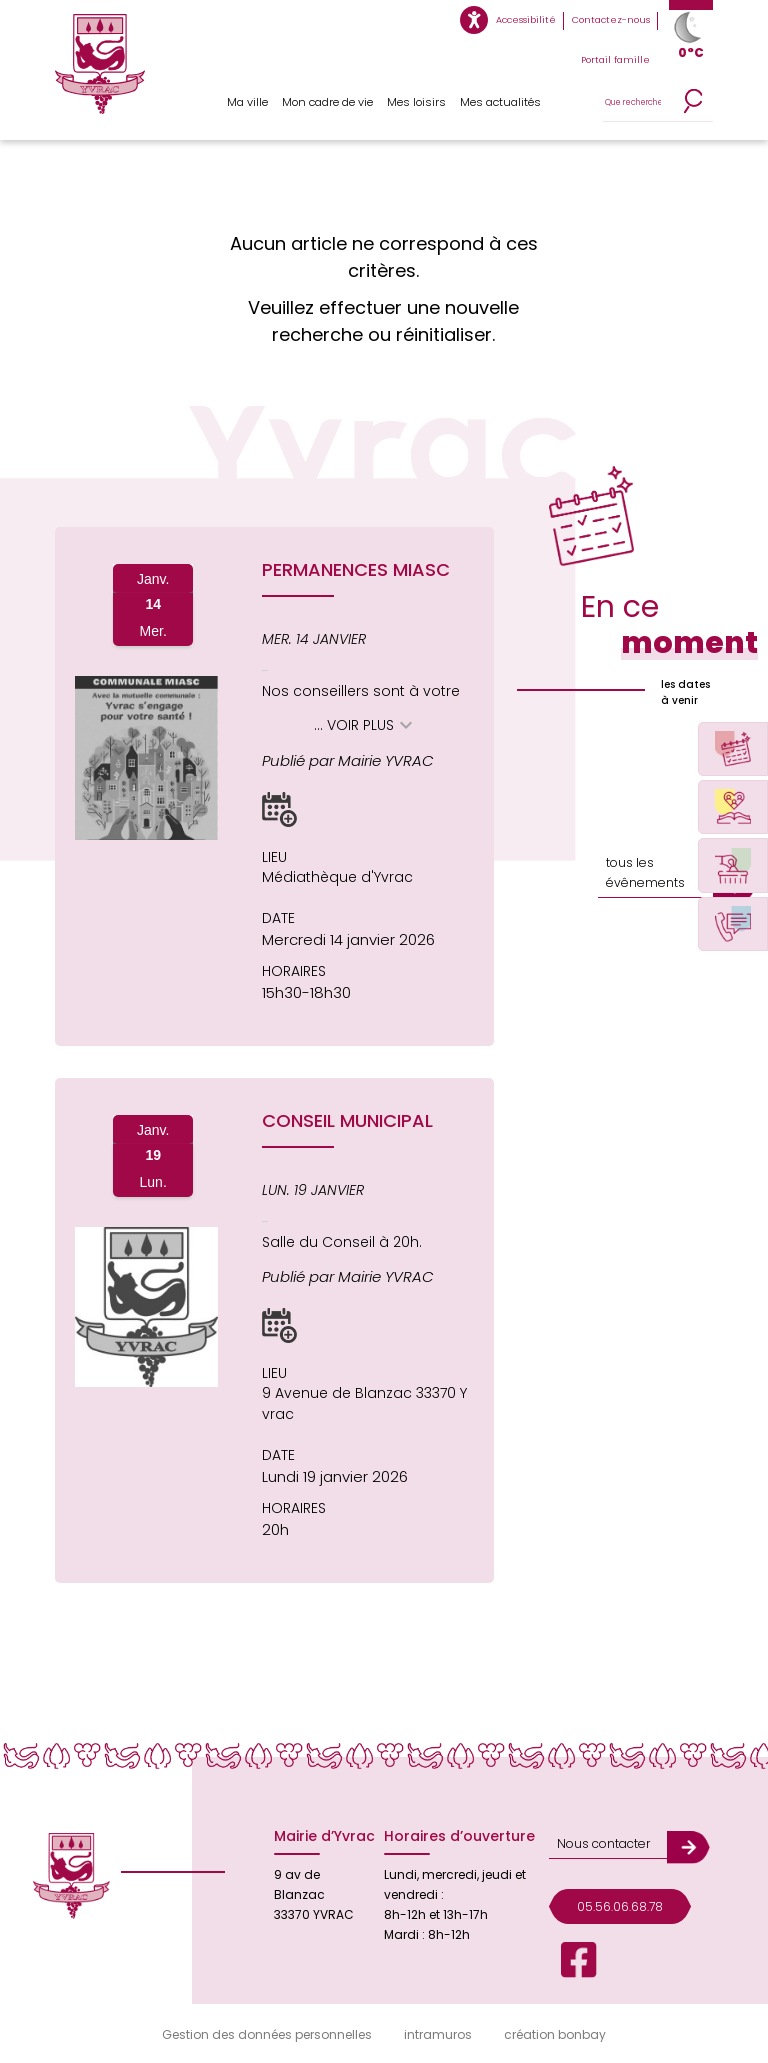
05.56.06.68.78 (620, 1904)
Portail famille (616, 60)
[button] (279, 809)
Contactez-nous (611, 20)
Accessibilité (528, 20)
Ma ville (247, 102)
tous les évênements (643, 872)
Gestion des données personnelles (267, 2034)
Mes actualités (501, 102)
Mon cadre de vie (328, 102)
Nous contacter (602, 1842)
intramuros (438, 2034)
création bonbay (555, 2034)
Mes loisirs (416, 102)
